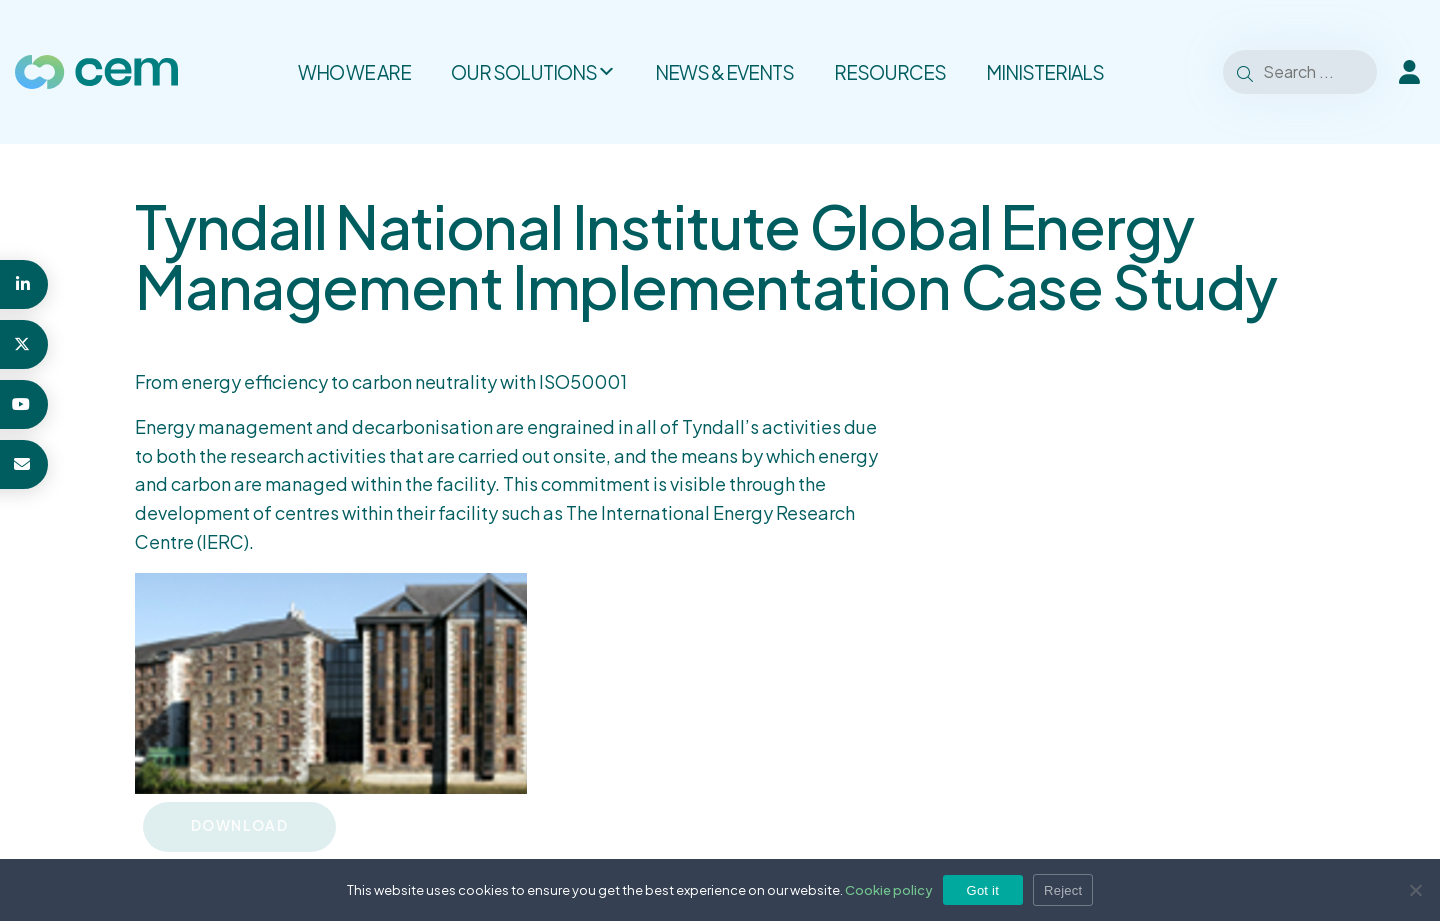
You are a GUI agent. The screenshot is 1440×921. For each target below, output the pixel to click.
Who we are (354, 72)
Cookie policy (889, 890)
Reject (1063, 890)
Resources (890, 72)
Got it (983, 890)
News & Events (724, 72)
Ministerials (1045, 72)
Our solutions (533, 72)
